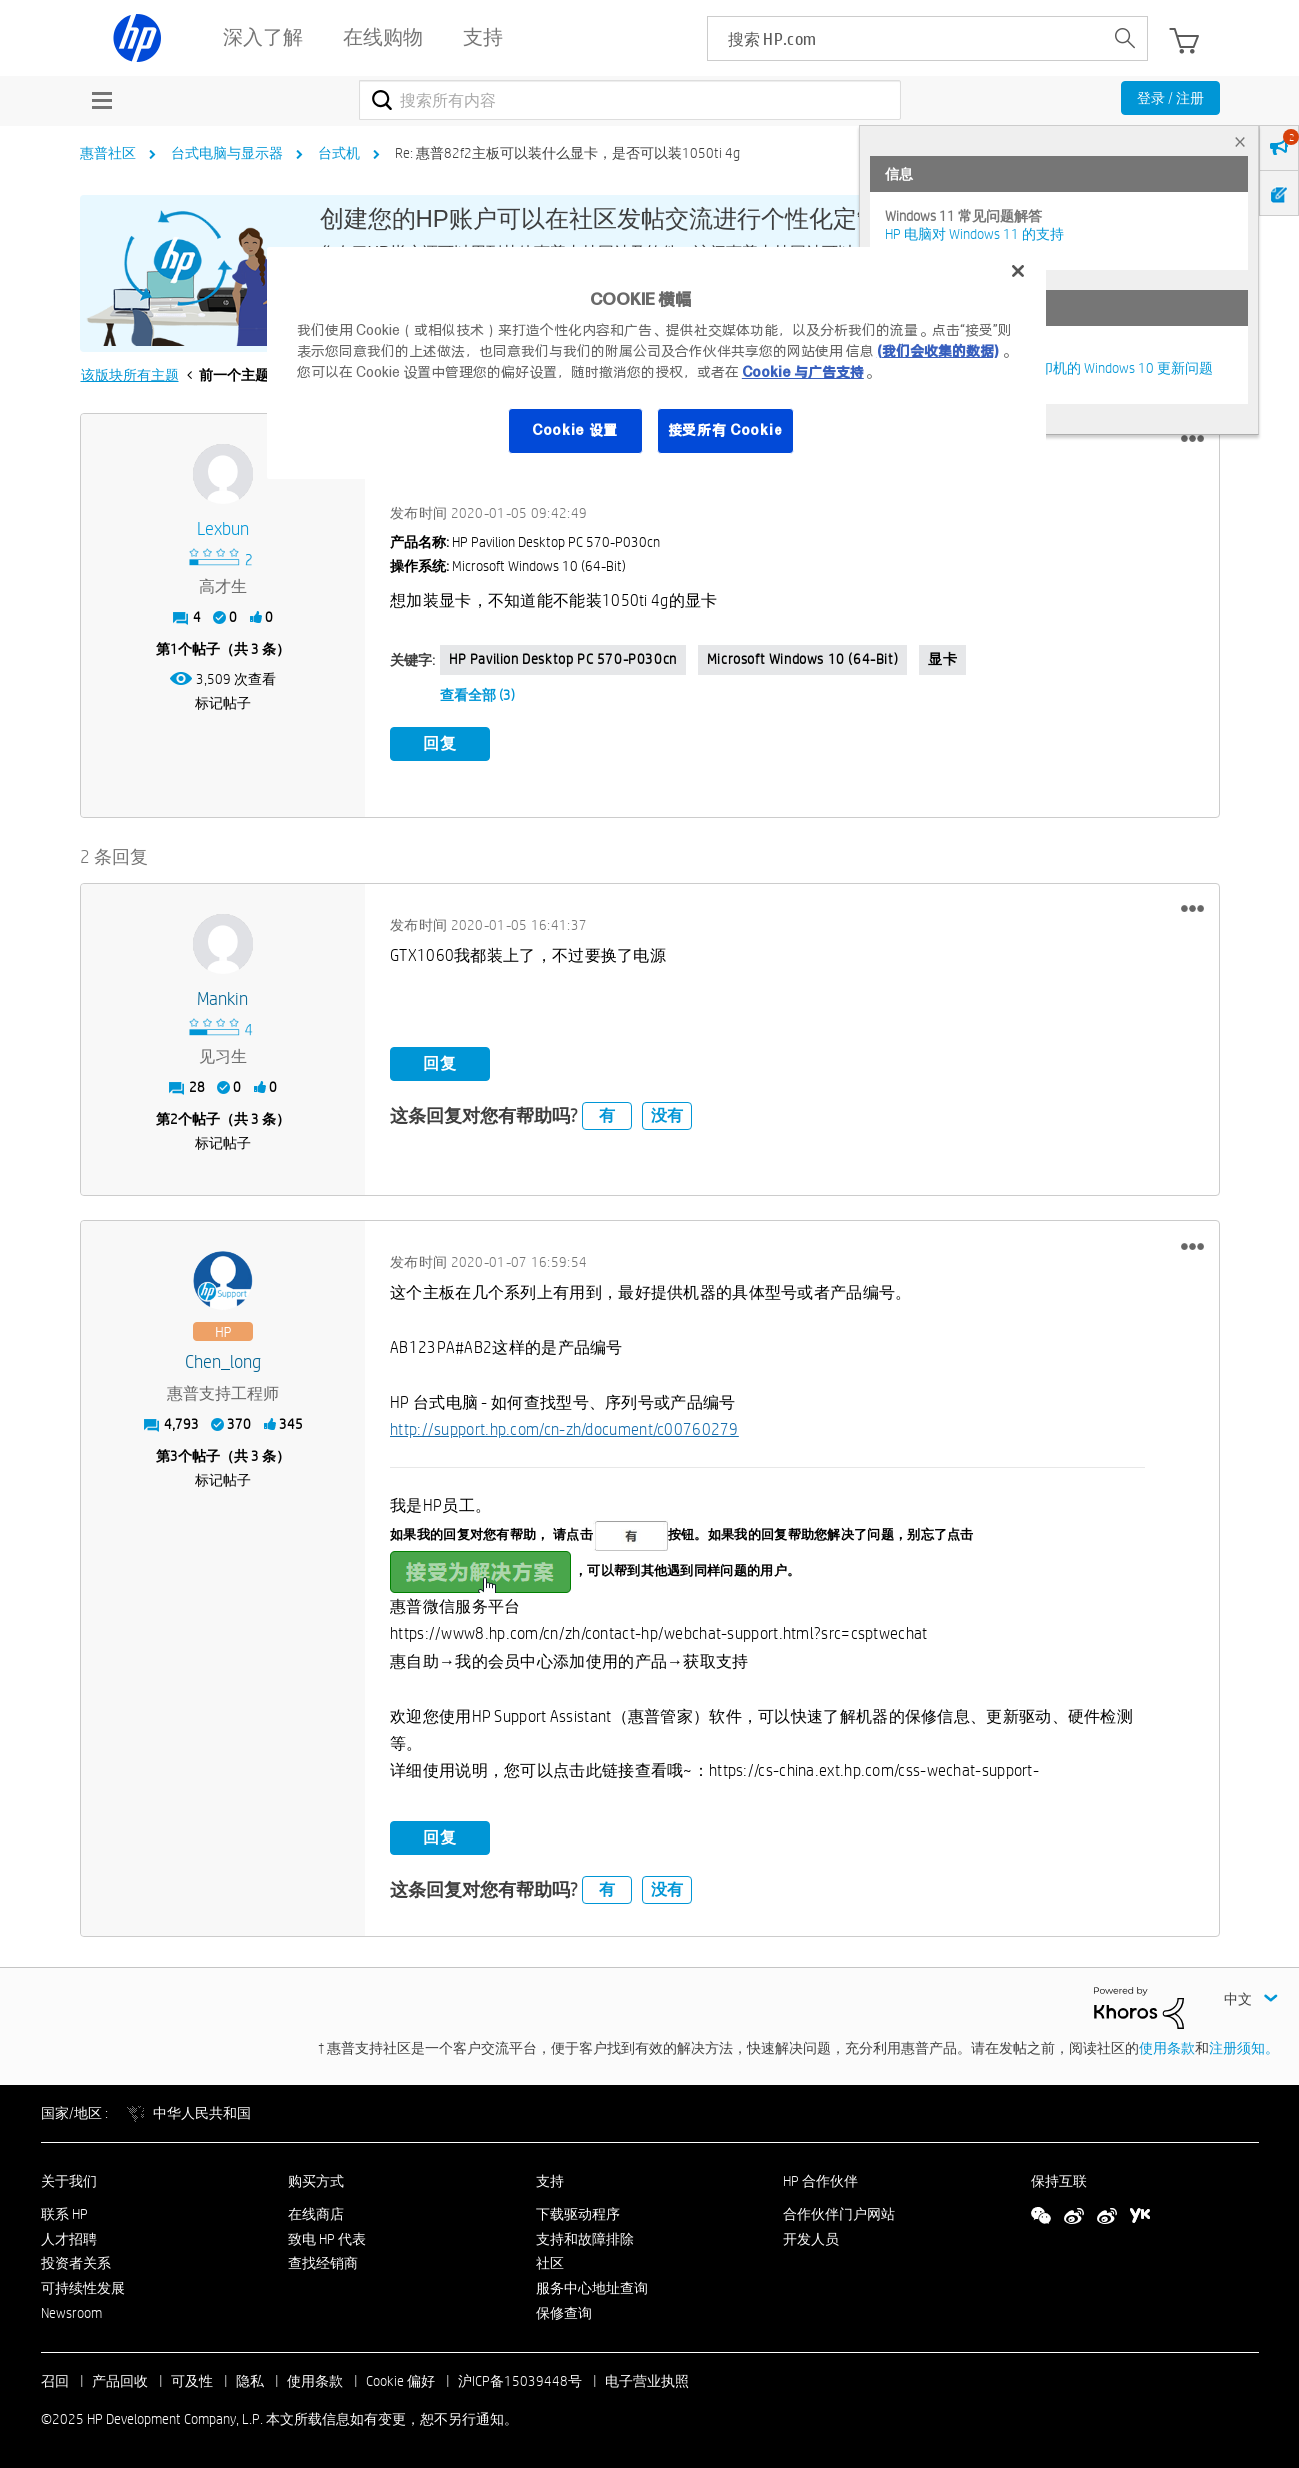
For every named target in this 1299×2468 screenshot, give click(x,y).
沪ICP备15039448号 (520, 2379)
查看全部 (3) (477, 695)
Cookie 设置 (575, 430)
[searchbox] (905, 38)
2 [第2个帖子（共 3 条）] (174, 1117)
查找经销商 (323, 2262)
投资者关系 (76, 2262)
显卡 (942, 659)
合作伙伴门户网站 (839, 2212)
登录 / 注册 (1170, 98)
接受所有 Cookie (726, 430)
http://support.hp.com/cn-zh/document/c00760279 (564, 1428)
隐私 (250, 2379)
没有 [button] (667, 1114)
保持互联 (1059, 2179)
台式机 (339, 153)
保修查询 (564, 2311)
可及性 (192, 2379)
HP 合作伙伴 (820, 2179)
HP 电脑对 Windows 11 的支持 (974, 234)
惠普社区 (108, 153)
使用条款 (1167, 2047)
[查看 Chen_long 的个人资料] (223, 1360)
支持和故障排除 (585, 2237)
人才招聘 (69, 2237)
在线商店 (316, 2212)
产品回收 (120, 2379)
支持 (550, 2179)
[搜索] (630, 100)
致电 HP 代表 (327, 2237)
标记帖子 (223, 703)
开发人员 (811, 2237)
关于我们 (69, 2179)
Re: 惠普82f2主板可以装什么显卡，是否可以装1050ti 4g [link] (567, 153)
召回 (55, 2379)
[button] (1192, 439)
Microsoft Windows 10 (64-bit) (802, 659)
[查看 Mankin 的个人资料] (223, 997)
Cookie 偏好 (400, 2379)
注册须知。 (1244, 2047)
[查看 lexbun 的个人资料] (223, 529)
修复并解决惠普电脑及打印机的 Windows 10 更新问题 (1049, 368)
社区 (550, 2262)
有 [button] (607, 1114)
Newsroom (71, 2311)
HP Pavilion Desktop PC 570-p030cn (563, 659)
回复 (440, 743)
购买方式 (316, 2179)
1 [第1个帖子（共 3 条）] (174, 649)
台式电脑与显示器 (227, 153)
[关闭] (1018, 271)
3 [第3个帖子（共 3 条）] (174, 1455)
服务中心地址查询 (592, 2287)
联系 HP (64, 2212)
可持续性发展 (83, 2287)
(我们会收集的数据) (937, 351)
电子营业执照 (647, 2379)
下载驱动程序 (578, 2212)
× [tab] (1240, 141)
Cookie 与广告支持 (803, 372)
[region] (656, 363)
